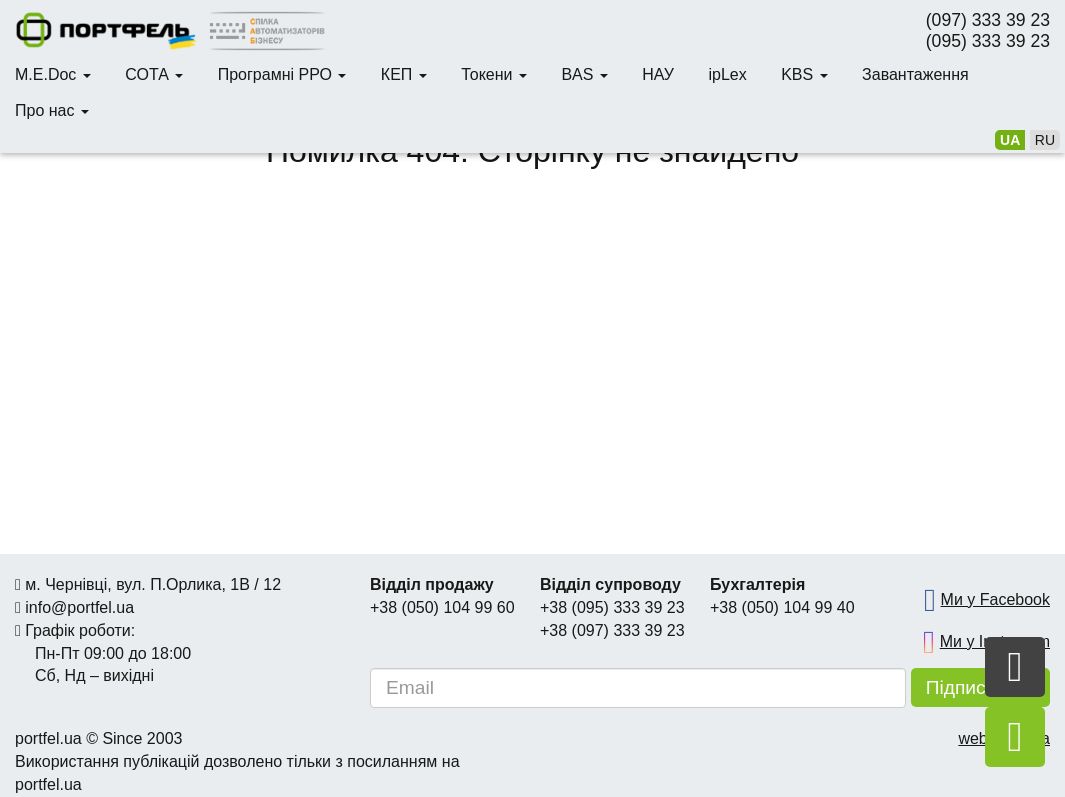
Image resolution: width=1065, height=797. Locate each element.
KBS (804, 74)
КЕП (404, 74)
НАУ (658, 74)
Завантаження (915, 74)
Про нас (52, 110)
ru (1045, 140)
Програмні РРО (282, 74)
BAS (584, 74)
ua (1010, 140)
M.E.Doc (53, 74)
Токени (494, 74)
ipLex (727, 74)
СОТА (154, 74)
